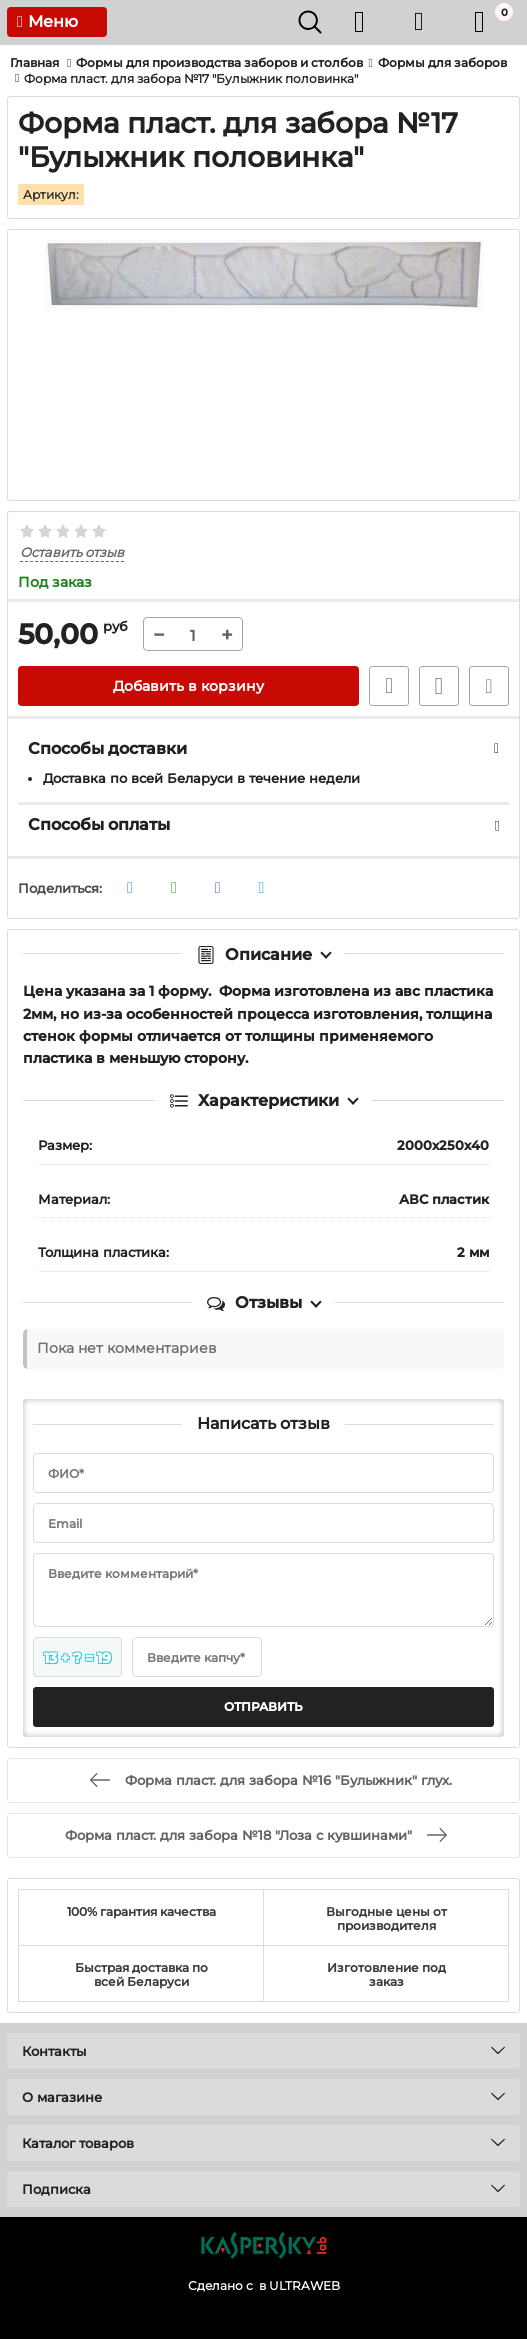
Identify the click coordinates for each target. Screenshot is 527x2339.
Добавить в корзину (188, 686)
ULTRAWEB (304, 2286)
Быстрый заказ (389, 686)
